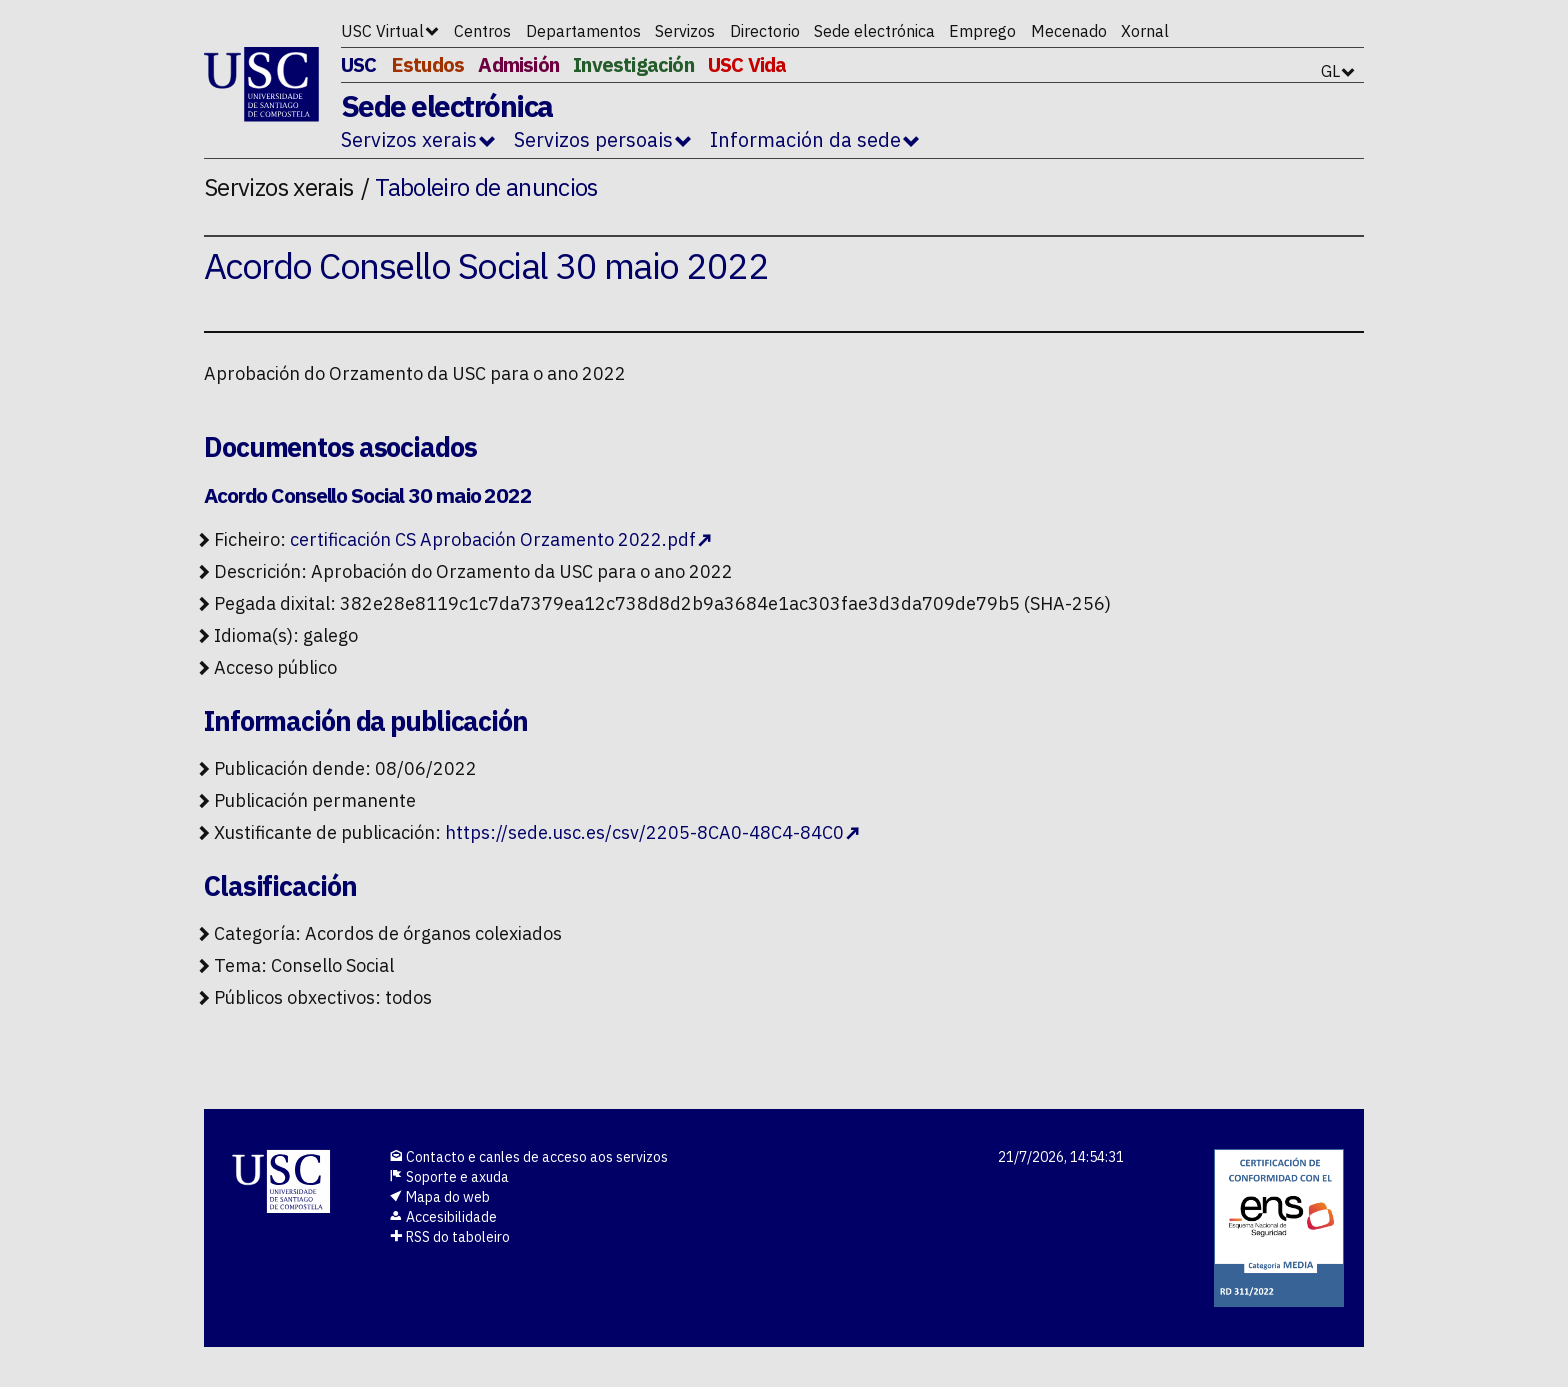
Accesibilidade (443, 1217)
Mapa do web (439, 1197)
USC (359, 64)
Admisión (518, 64)
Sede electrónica (874, 31)
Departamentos (583, 31)
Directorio (765, 31)
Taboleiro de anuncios (486, 187)
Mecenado (1069, 31)
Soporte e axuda (449, 1177)
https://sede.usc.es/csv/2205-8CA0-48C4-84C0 (644, 832)
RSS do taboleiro (449, 1237)
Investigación (633, 64)
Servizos (685, 31)
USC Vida (747, 64)
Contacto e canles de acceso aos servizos (528, 1157)
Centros (482, 31)
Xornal (1145, 31)
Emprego (982, 31)
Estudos (427, 64)
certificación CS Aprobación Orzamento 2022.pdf (493, 539)
